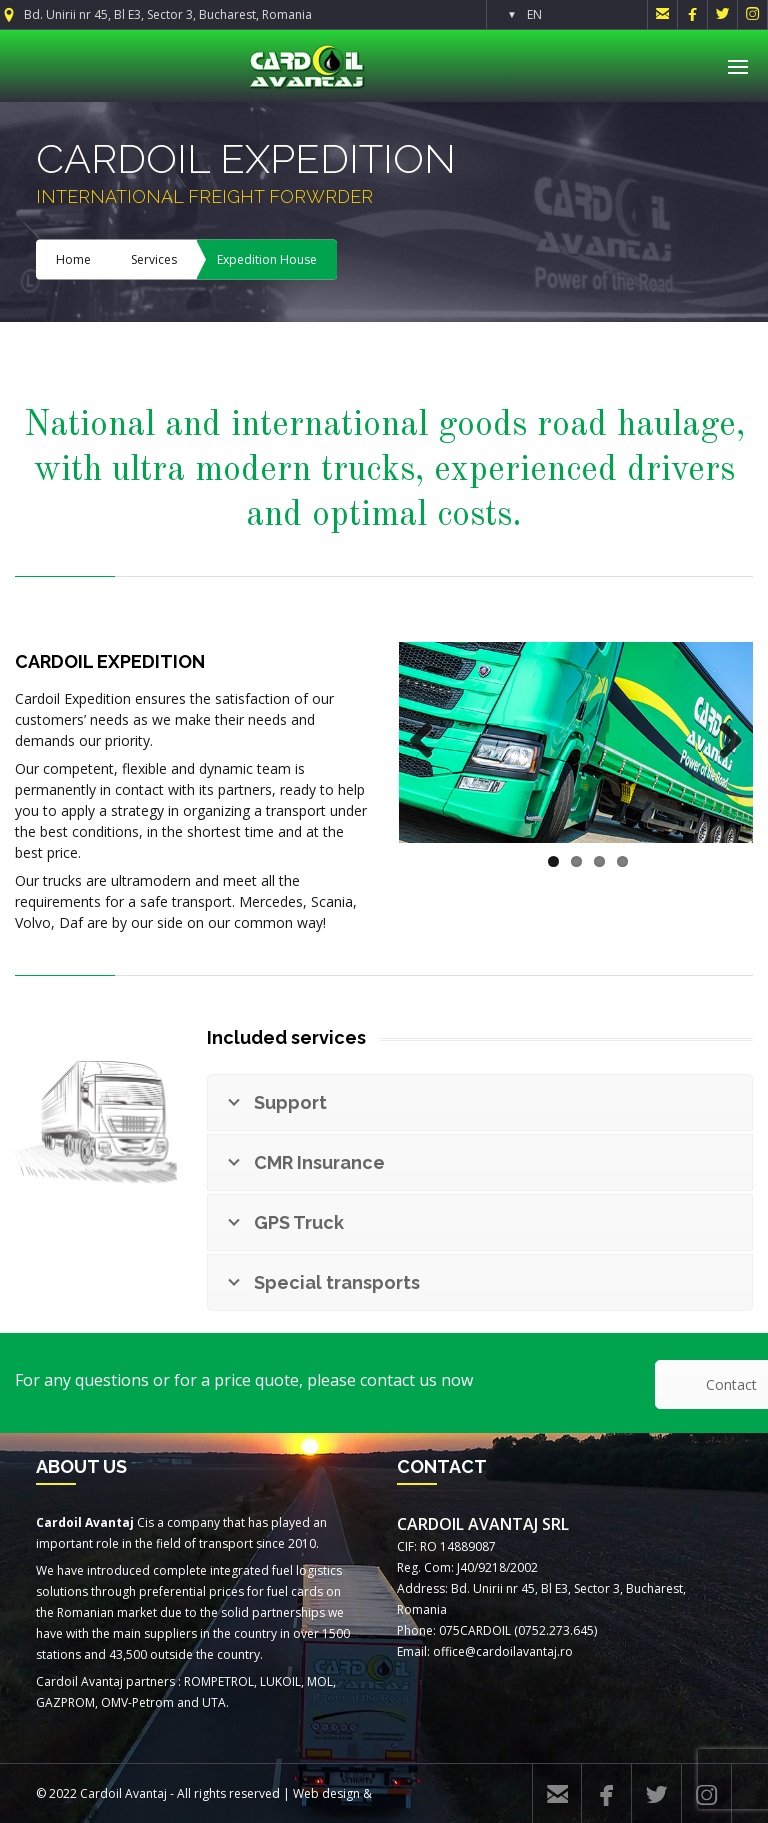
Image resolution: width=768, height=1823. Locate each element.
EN (534, 14)
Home (73, 259)
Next (723, 743)
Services (154, 259)
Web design (326, 1793)
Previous (429, 743)
